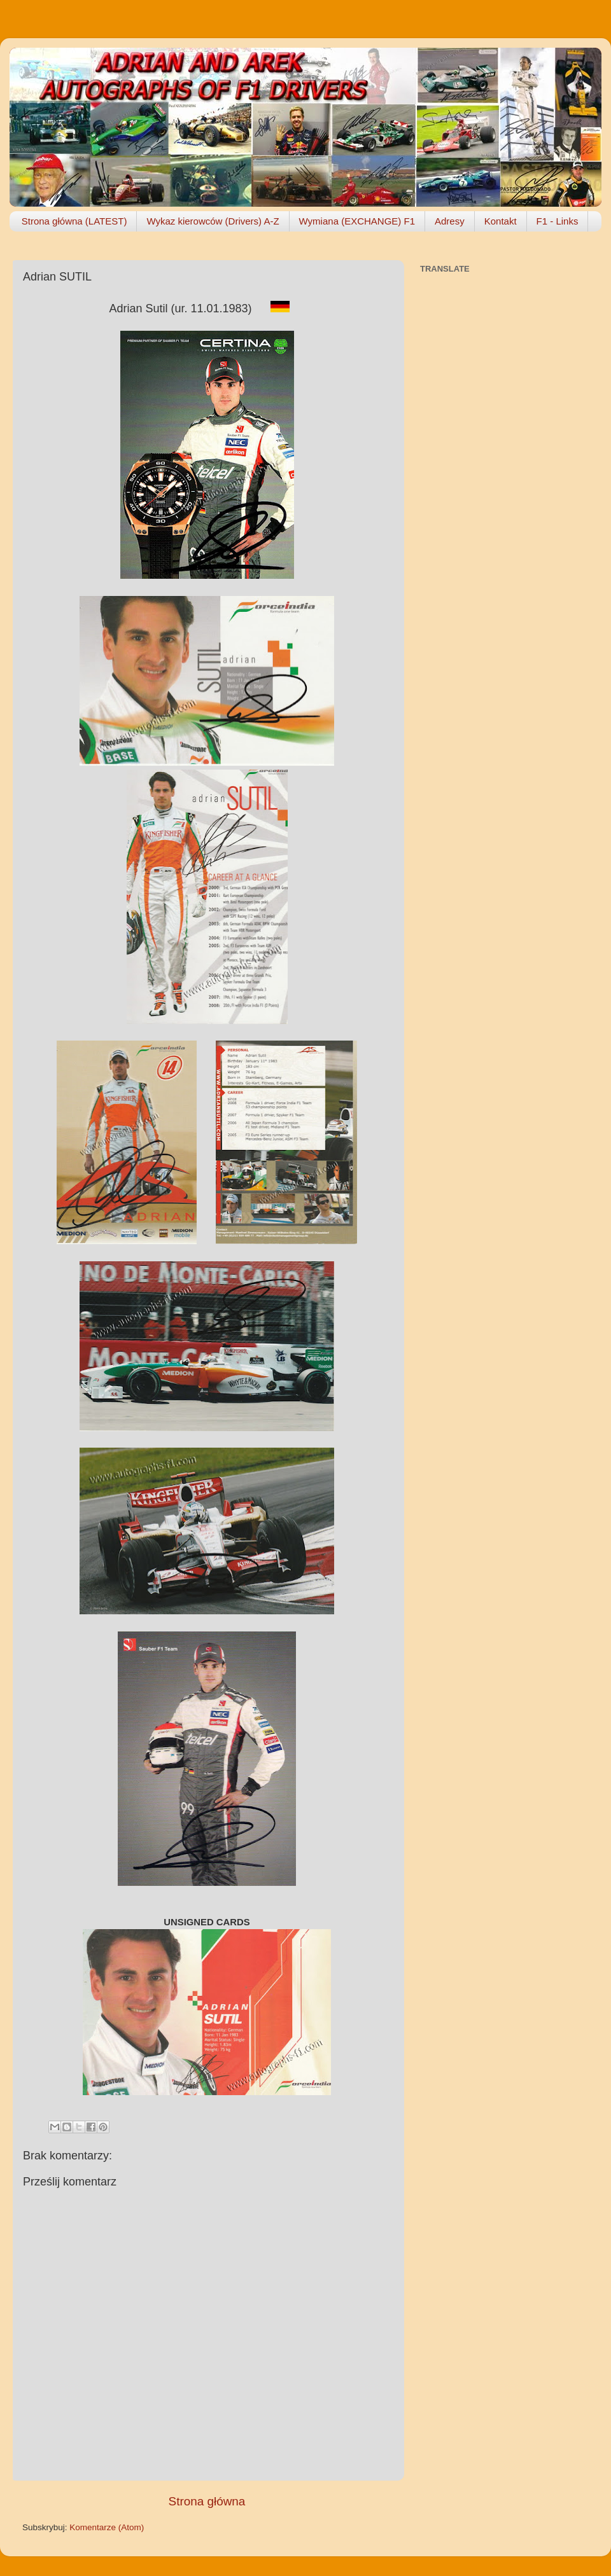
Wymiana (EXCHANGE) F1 (357, 221)
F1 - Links (558, 221)
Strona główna (207, 2501)
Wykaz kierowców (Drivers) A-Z (212, 221)
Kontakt (500, 221)
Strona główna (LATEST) (74, 221)
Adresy (450, 221)
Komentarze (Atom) (106, 2527)
